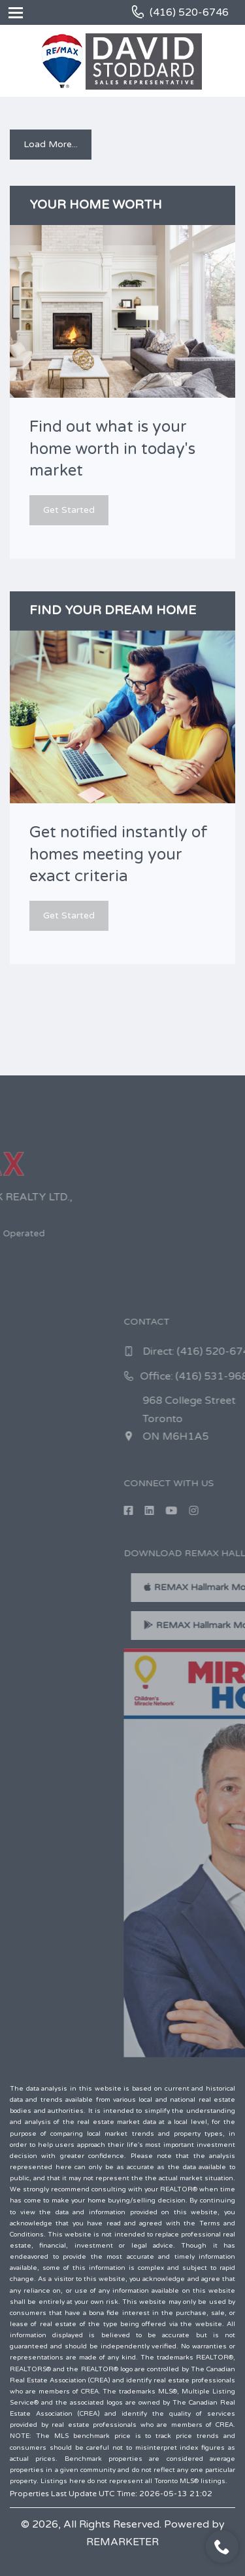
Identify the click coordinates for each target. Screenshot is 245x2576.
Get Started (69, 509)
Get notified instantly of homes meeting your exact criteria (118, 854)
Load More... (51, 144)
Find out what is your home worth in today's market (112, 448)
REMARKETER (122, 2542)
